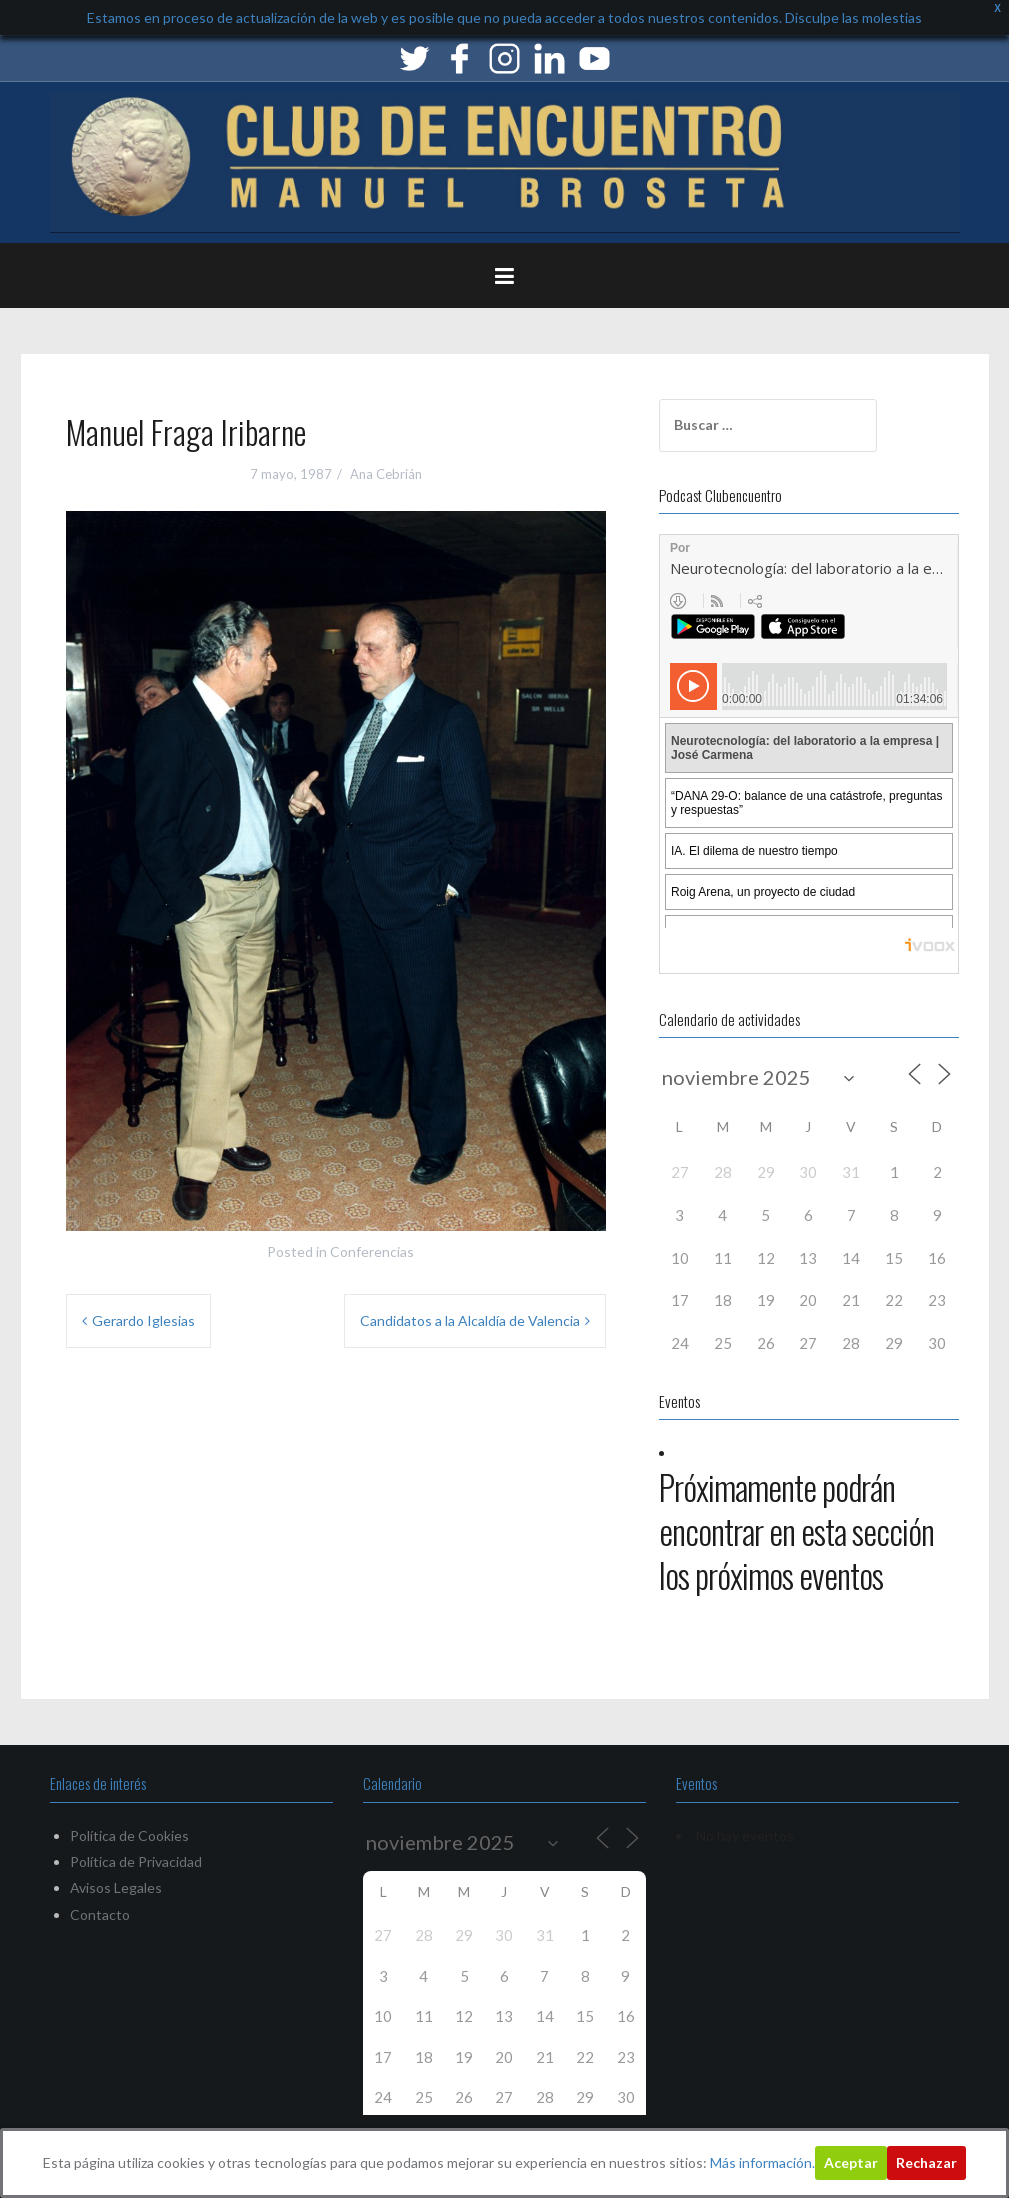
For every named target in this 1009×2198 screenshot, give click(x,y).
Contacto (100, 1914)
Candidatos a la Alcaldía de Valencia (470, 1320)
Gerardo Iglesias (143, 1320)
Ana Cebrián (386, 474)
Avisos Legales (116, 1887)
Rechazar (926, 2162)
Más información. (762, 2162)
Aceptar (851, 2162)
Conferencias (372, 1251)
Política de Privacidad (136, 1861)
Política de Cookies (129, 1835)
